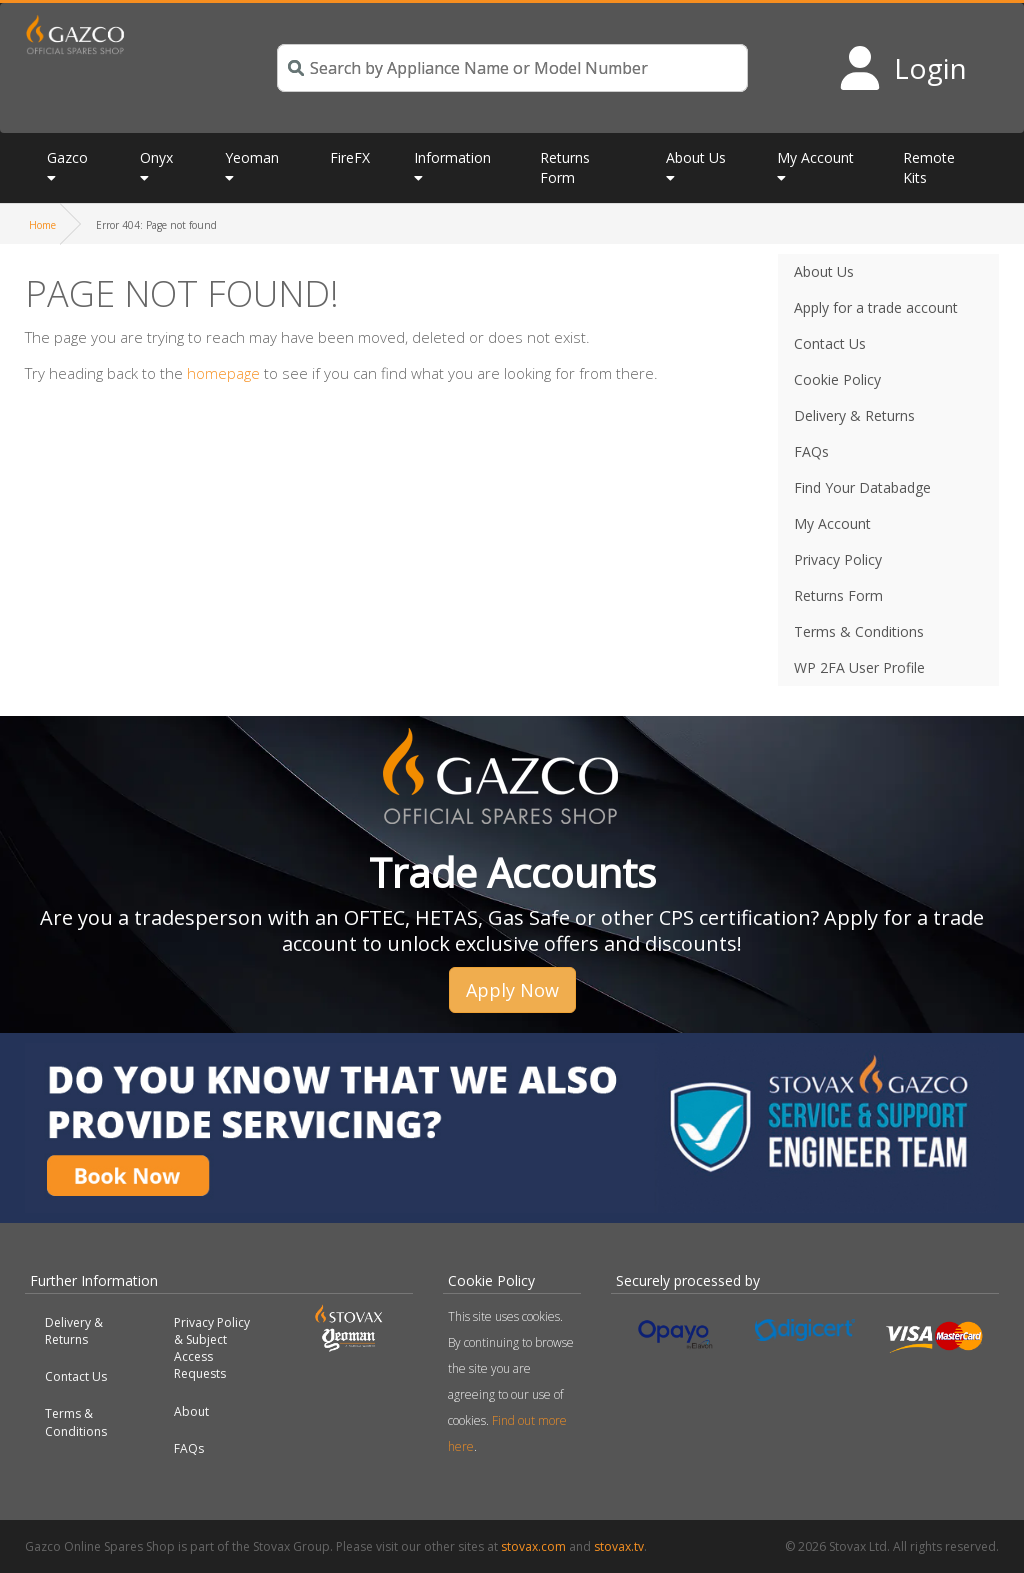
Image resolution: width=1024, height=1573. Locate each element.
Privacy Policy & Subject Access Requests (212, 1348)
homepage (223, 373)
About (191, 1411)
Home (42, 225)
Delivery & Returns (854, 415)
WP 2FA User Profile (859, 667)
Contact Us (830, 343)
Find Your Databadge (862, 487)
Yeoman (252, 157)
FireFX (350, 157)
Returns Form (565, 167)
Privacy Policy (838, 559)
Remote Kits (929, 167)
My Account (815, 157)
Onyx (156, 157)
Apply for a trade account (876, 307)
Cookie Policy (837, 379)
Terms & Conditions (859, 631)
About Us (696, 157)
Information (452, 157)
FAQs (811, 451)
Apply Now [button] (512, 990)
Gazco (67, 157)
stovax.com (533, 1546)
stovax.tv (619, 1546)
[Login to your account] (902, 68)
